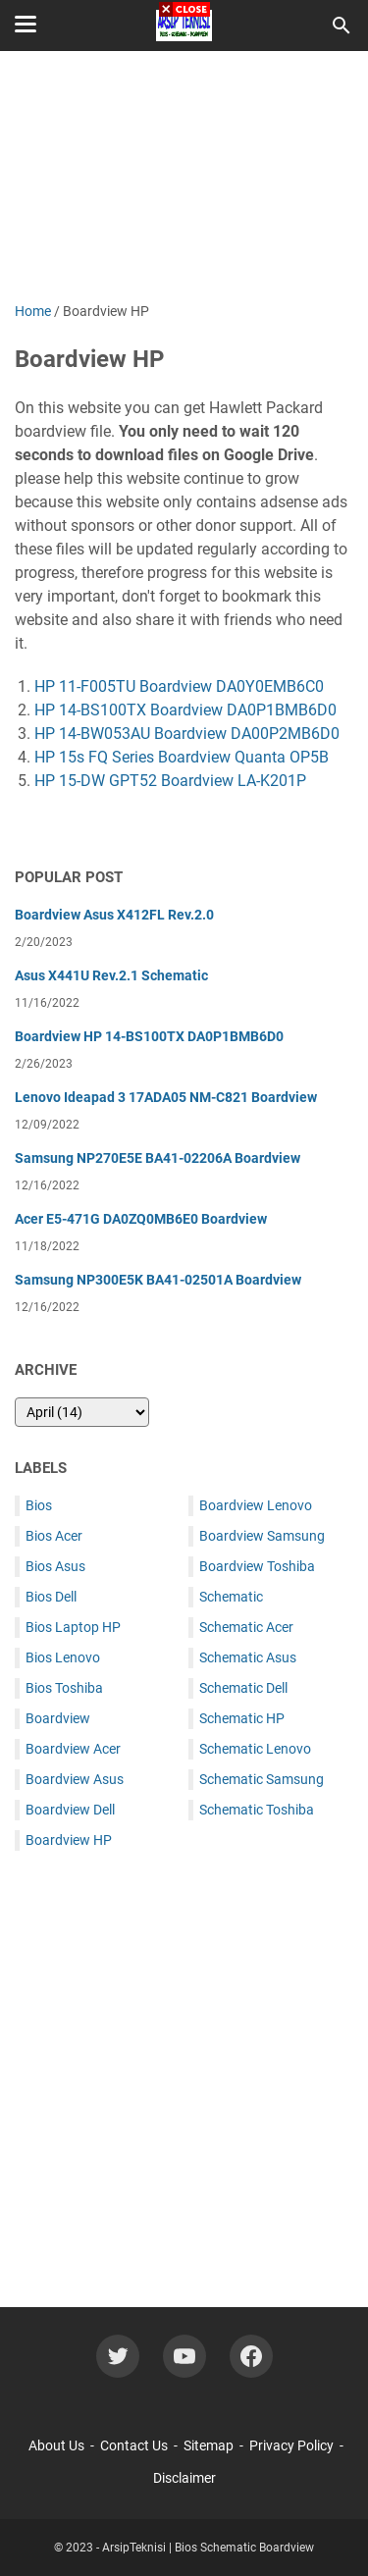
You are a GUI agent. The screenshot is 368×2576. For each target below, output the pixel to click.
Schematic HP (242, 1718)
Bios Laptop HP (73, 1627)
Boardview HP (69, 1840)
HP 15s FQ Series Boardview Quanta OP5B (181, 757)
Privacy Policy (291, 2445)
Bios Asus (55, 1566)
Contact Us (134, 2445)
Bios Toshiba (64, 1688)
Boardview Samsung (262, 1536)
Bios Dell (51, 1596)
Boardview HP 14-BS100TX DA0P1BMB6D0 (149, 1036)
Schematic (231, 1596)
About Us (56, 2445)
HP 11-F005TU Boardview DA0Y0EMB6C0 (179, 686)
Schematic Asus (247, 1657)
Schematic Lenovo (255, 1749)
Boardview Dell (70, 1809)
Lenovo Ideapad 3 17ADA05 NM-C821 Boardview (166, 1097)
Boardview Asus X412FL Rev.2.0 (114, 914)
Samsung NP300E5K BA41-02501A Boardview (158, 1280)
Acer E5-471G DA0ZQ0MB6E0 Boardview (141, 1219)
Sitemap (209, 2445)
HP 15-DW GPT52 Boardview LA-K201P (170, 780)
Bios (39, 1505)
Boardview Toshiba (257, 1566)
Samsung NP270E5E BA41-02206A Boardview (157, 1158)
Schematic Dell (243, 1688)
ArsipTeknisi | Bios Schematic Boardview (208, 2547)
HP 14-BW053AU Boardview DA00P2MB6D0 (187, 733)
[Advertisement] (184, 2064)
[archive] (82, 1412)
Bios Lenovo (63, 1657)
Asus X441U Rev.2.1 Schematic (111, 975)
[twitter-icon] (117, 2356)
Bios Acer (54, 1536)
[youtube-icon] (184, 2356)
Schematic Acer (246, 1627)
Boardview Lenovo (255, 1505)
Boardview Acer (73, 1749)
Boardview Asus (75, 1779)
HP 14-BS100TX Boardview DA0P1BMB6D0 (185, 710)
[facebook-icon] (251, 2356)
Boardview (58, 1718)
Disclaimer (184, 2478)
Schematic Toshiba (256, 1809)
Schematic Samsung (261, 1779)
